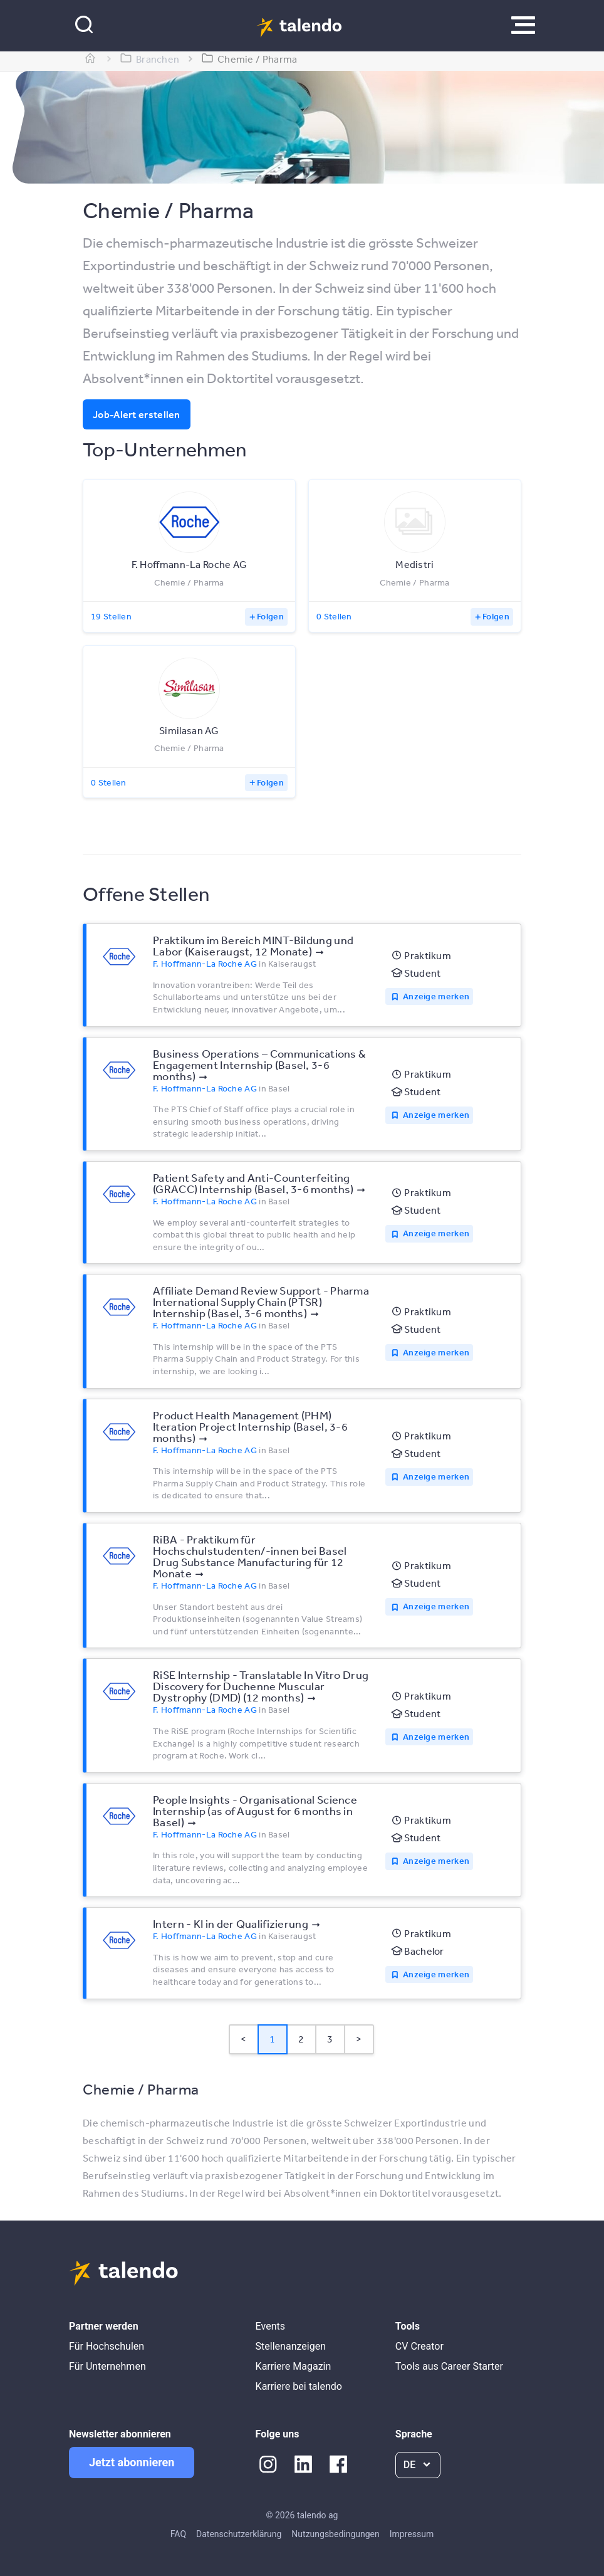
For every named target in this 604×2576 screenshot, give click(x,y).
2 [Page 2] (301, 2038)
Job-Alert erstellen (136, 414)
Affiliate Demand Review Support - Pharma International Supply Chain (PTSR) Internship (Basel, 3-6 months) (261, 1301)
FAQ (178, 2534)
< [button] (243, 2038)
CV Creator (419, 2346)
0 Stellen (334, 616)
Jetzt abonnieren (131, 2462)
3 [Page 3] (330, 2038)
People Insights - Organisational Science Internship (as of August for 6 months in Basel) (255, 1810)
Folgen (270, 616)
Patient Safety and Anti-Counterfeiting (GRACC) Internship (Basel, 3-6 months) (253, 1183)
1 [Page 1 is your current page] (272, 2038)
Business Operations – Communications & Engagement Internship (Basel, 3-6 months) (259, 1064)
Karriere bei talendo (299, 2386)
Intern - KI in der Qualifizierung (230, 1923)
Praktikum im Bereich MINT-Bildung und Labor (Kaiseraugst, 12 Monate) (253, 945)
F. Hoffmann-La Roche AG (205, 963)
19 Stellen (111, 616)
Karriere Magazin (293, 2366)
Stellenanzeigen (291, 2346)
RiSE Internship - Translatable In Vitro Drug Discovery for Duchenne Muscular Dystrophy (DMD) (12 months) (260, 1686)
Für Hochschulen (106, 2346)
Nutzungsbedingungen (335, 2534)
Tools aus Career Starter (449, 2366)
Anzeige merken (436, 996)
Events (270, 2326)
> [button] (359, 2038)
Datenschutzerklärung (238, 2534)
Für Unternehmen (107, 2366)
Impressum (412, 2534)
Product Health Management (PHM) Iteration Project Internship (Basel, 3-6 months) (250, 1426)
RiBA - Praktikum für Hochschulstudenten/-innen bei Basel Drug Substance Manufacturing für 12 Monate (250, 1556)
